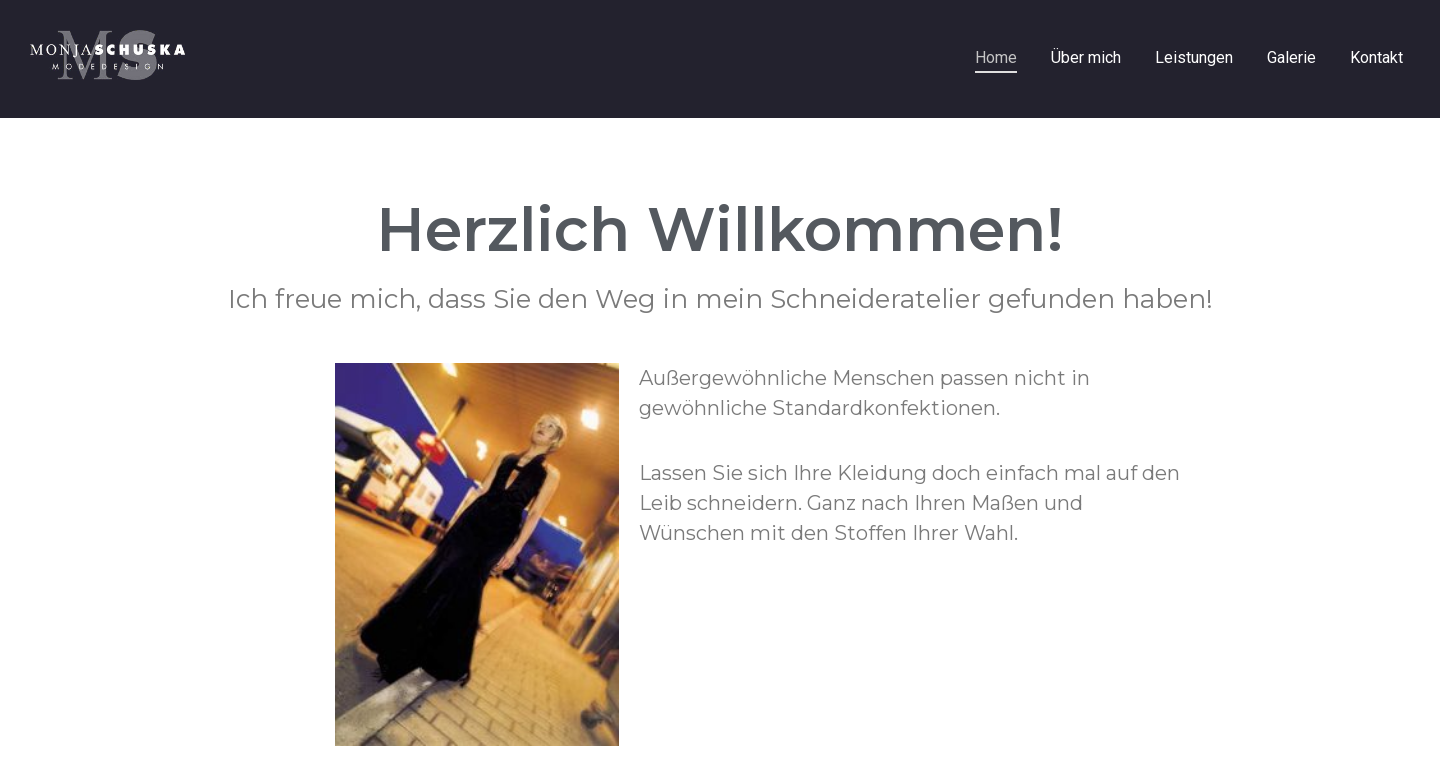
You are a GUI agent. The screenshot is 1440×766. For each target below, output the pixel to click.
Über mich (1086, 57)
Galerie (1291, 57)
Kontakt (1376, 57)
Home (996, 57)
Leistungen (1194, 57)
